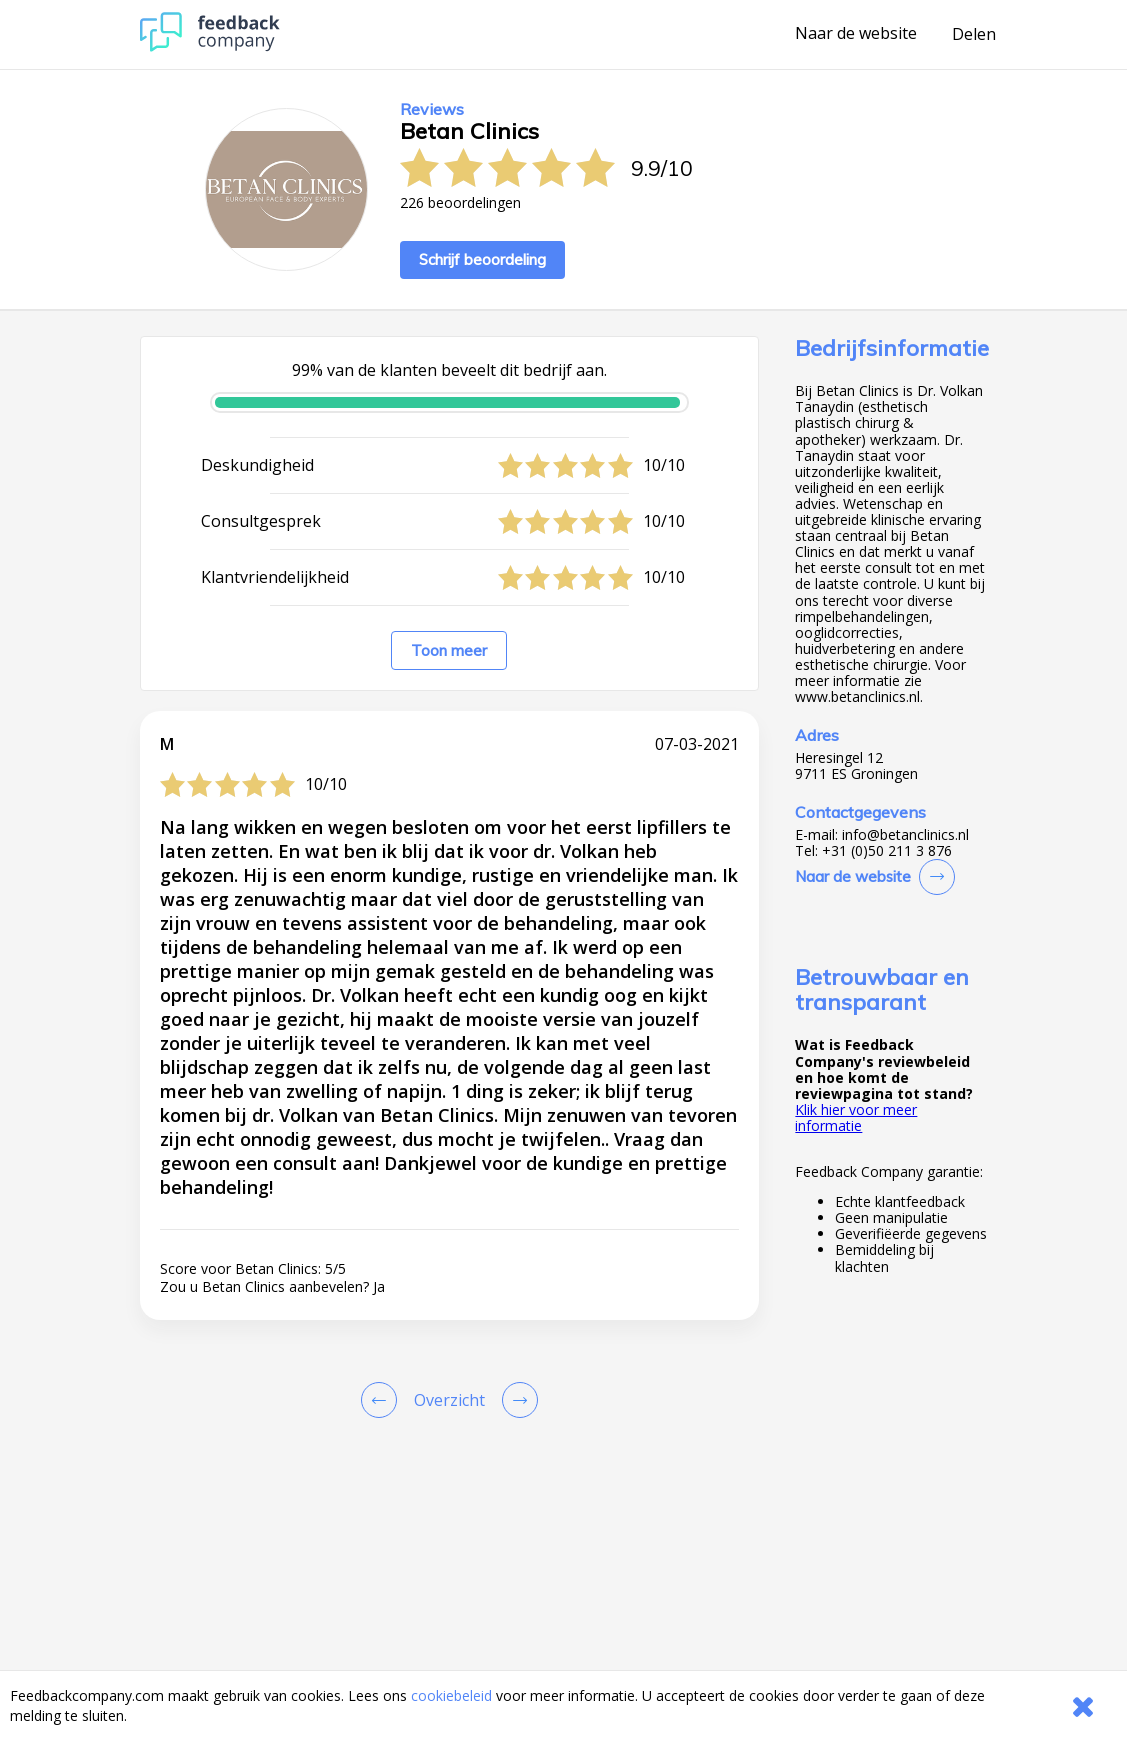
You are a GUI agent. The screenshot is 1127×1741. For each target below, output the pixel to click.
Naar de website (856, 34)
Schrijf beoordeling (482, 259)
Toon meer (449, 650)
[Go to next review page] (516, 1400)
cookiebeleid (451, 1695)
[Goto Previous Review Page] (383, 1400)
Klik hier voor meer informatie (856, 1117)
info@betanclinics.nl (905, 835)
